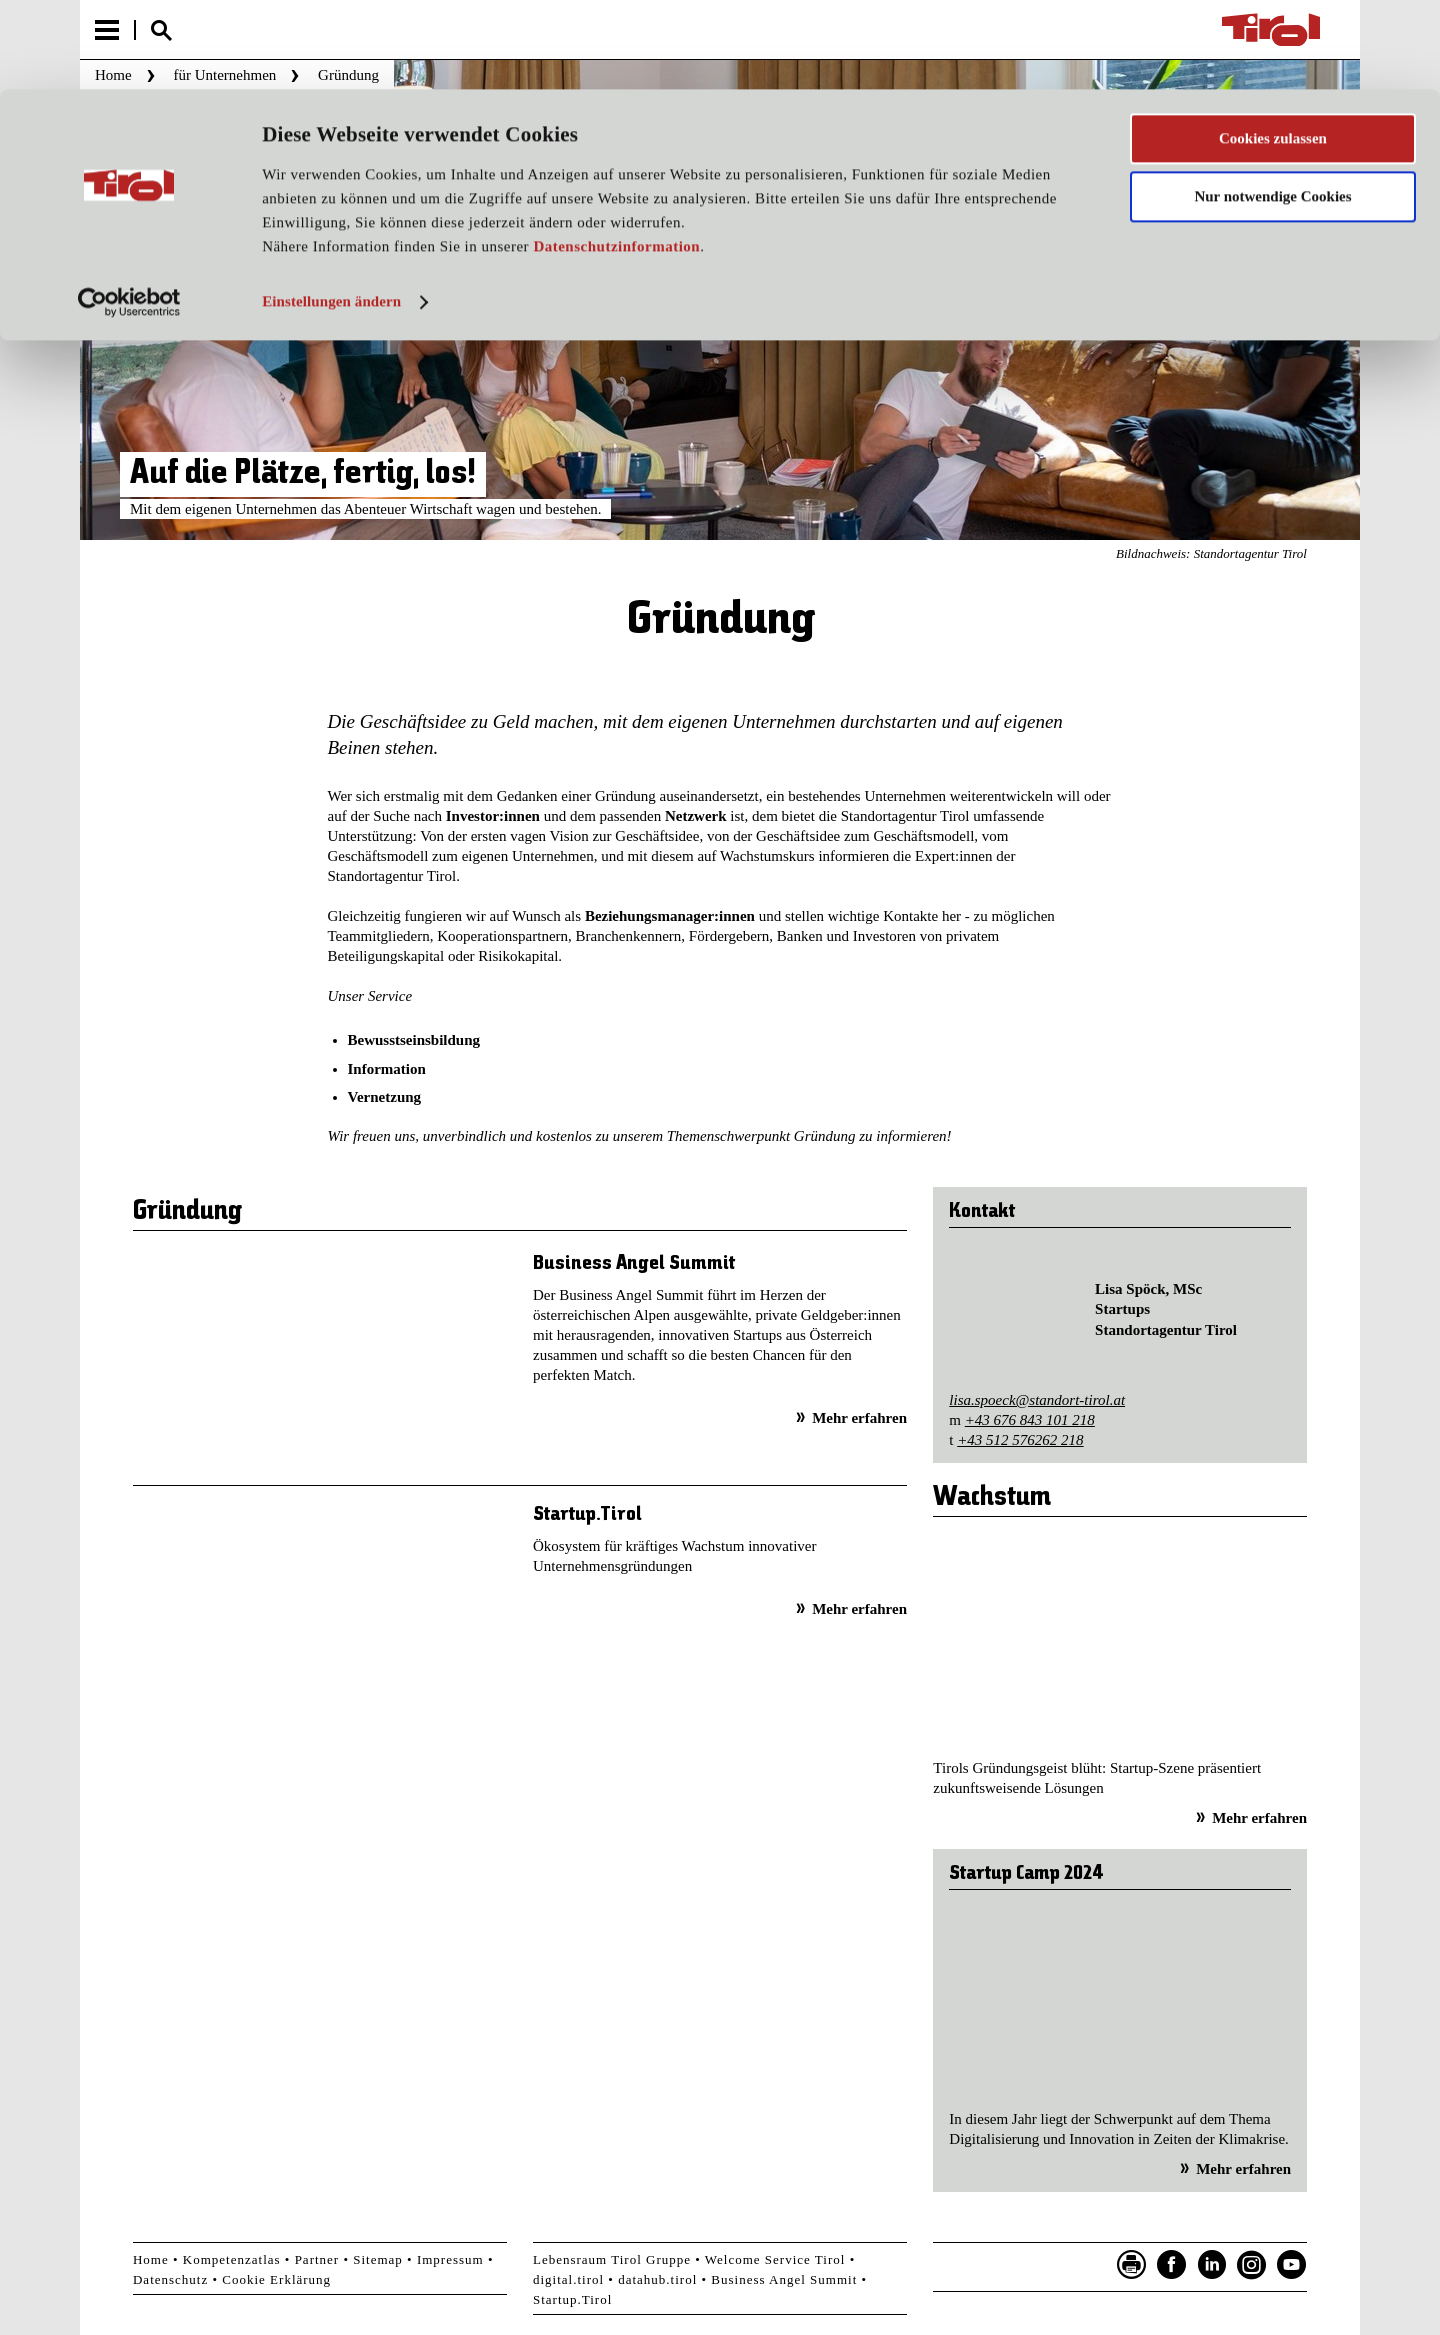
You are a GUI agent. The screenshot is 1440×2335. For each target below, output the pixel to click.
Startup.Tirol (587, 1514)
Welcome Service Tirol (775, 2259)
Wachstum (992, 1498)
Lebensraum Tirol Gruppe (612, 2259)
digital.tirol (568, 2279)
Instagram (1252, 2265)
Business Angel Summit (634, 1263)
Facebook (1172, 2265)
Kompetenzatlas (232, 2259)
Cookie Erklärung (276, 2279)
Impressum (450, 2259)
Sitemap (378, 2259)
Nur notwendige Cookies (1272, 108)
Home (151, 2259)
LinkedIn (1212, 2265)
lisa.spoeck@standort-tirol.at (1037, 1400)
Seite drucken (1132, 2265)
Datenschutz (170, 2279)
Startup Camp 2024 (1026, 1873)
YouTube (1292, 2265)
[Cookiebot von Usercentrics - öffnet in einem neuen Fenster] (129, 213)
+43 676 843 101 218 (1030, 1420)
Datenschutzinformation (616, 158)
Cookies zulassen (1273, 49)
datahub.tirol (657, 2279)
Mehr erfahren (859, 1418)
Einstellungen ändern (331, 213)
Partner (317, 2259)
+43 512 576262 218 (1020, 1440)
